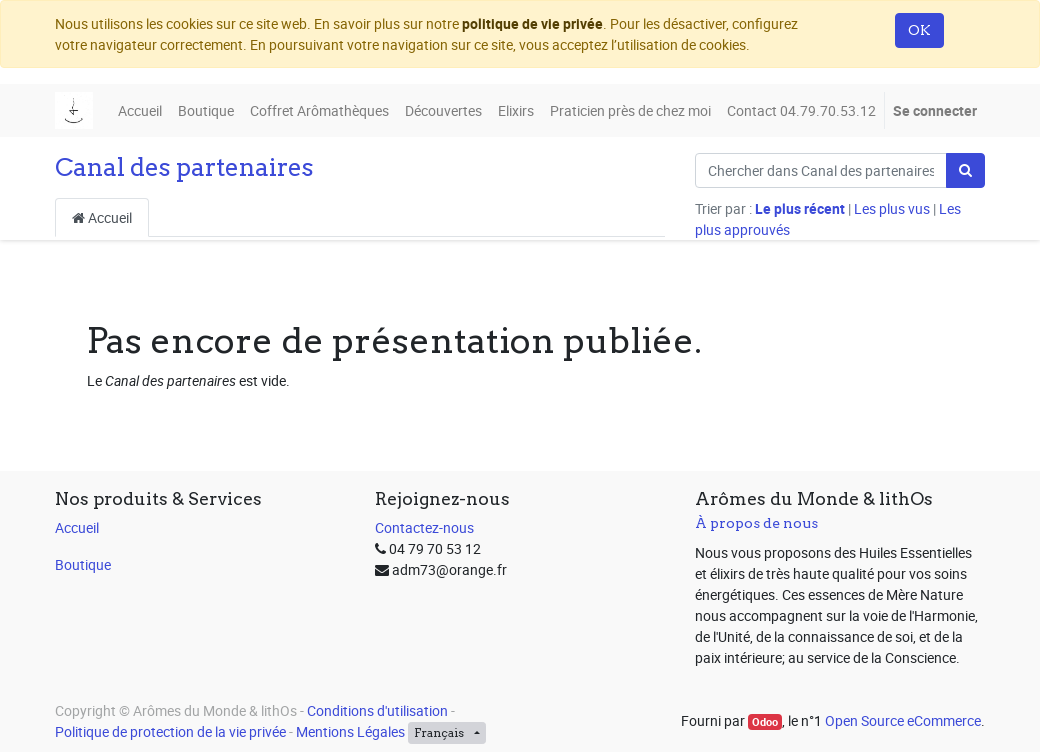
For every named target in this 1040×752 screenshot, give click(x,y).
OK (919, 30)
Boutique (83, 564)
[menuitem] (140, 110)
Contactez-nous (424, 527)
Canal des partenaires (184, 167)
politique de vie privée (532, 23)
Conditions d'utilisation (377, 710)
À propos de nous (756, 523)
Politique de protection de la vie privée (170, 731)
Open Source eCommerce (903, 720)
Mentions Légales (350, 731)
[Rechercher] (965, 170)
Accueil (102, 217)
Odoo (765, 722)
